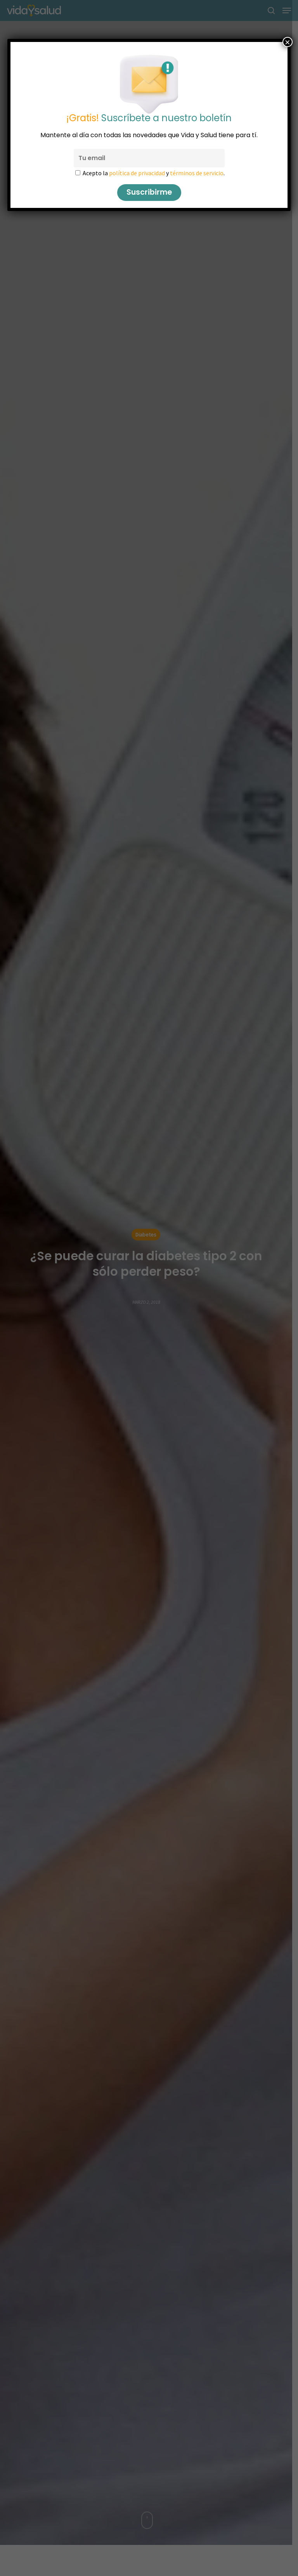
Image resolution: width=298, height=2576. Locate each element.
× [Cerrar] (287, 42)
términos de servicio (197, 173)
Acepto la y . (154, 173)
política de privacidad (137, 173)
